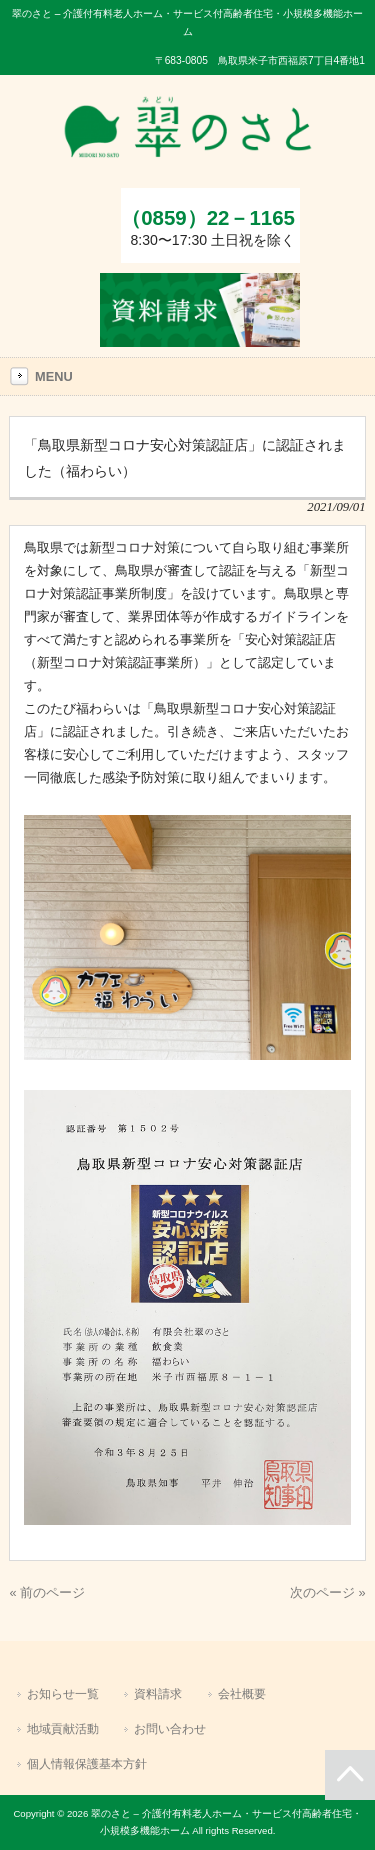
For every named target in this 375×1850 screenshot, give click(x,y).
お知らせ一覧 (63, 1694)
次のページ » (328, 1592)
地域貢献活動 (63, 1729)
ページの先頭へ (350, 1775)
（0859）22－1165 (208, 217)
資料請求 (158, 1694)
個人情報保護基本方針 (87, 1764)
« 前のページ (47, 1592)
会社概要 (242, 1694)
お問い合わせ (170, 1729)
